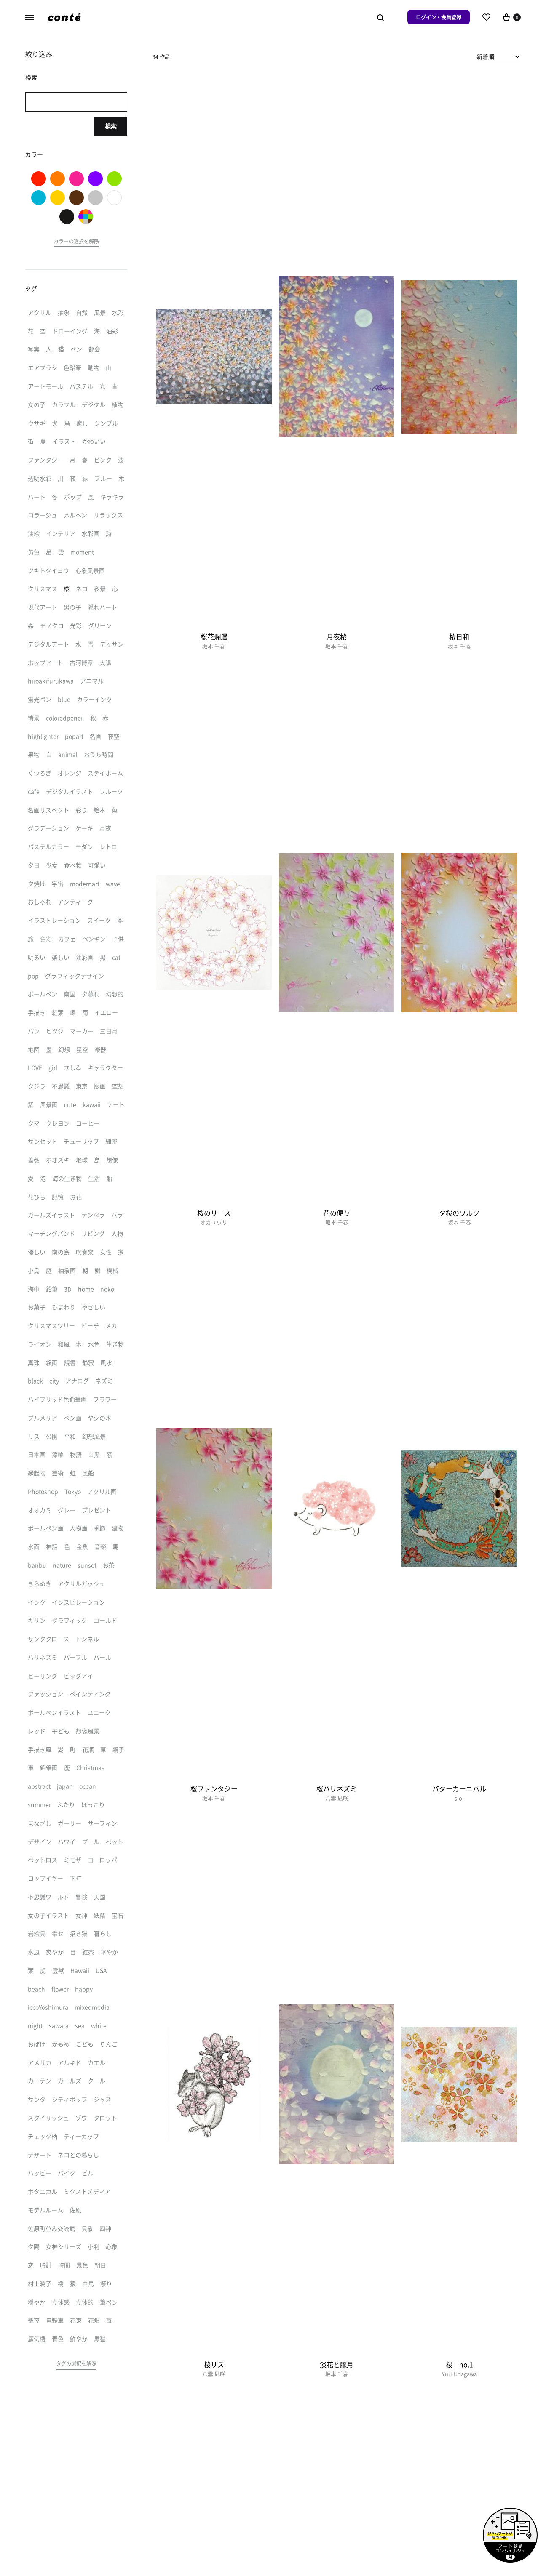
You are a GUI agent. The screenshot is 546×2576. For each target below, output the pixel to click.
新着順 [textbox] (485, 56)
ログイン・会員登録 (438, 17)
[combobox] (498, 56)
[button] (76, 242)
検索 (111, 126)
